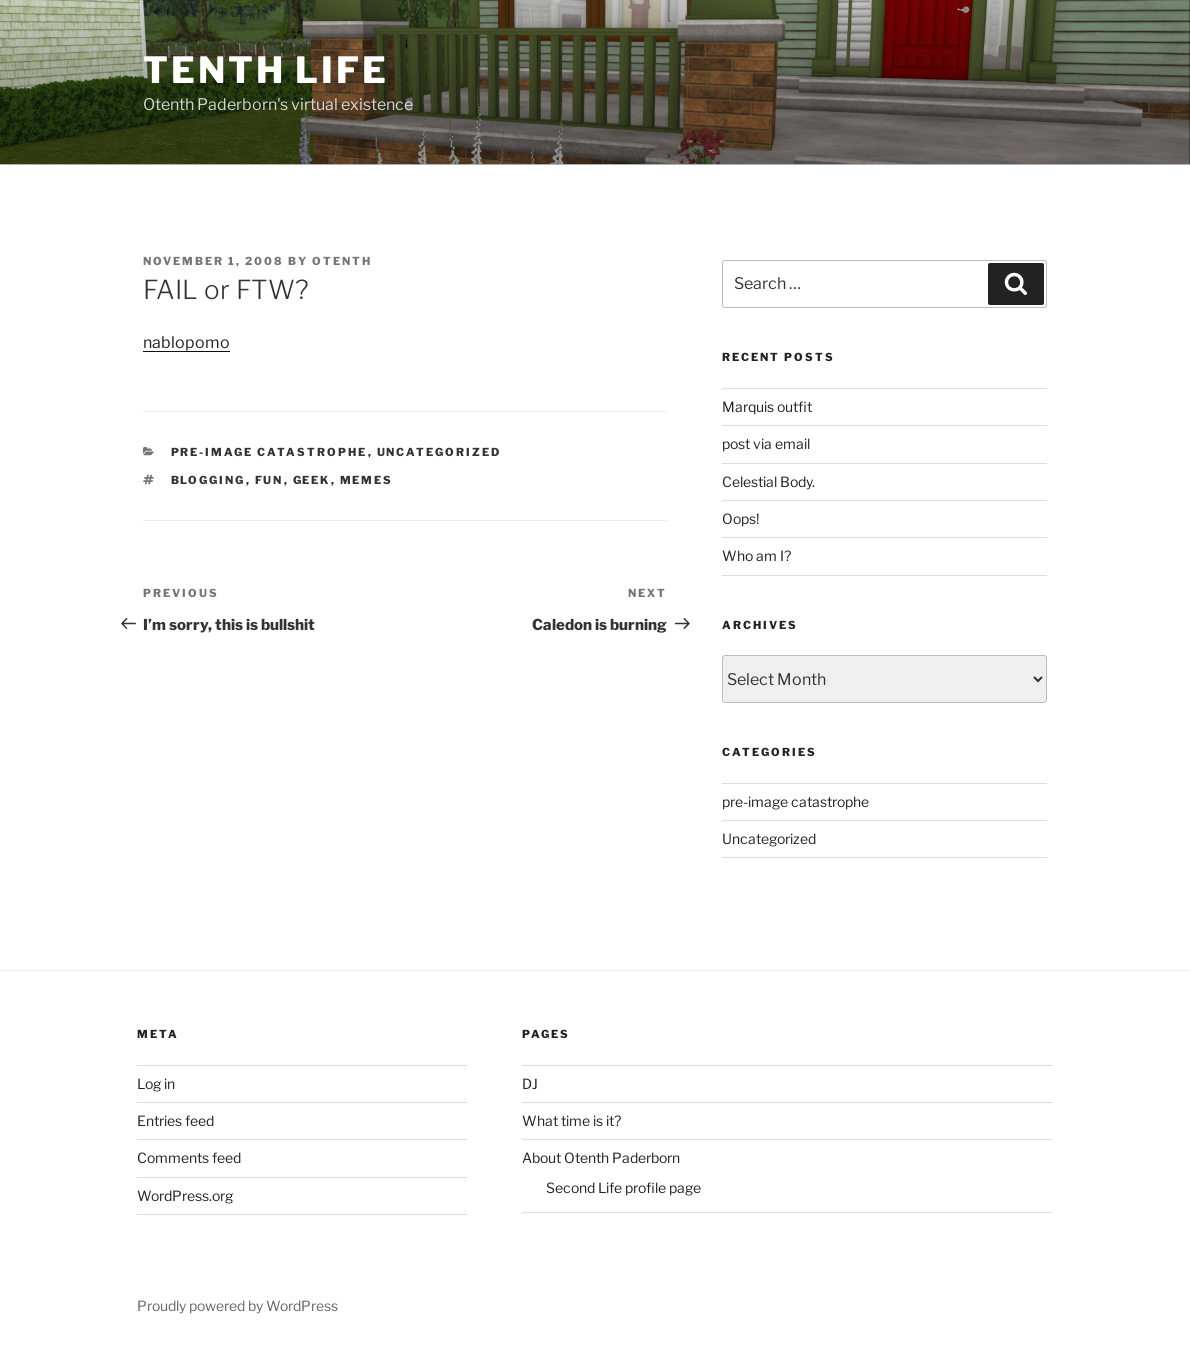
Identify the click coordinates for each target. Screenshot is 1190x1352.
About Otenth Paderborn (601, 1157)
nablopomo (186, 342)
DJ (530, 1083)
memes (367, 480)
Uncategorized (439, 452)
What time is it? (571, 1120)
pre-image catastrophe (269, 452)
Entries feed (175, 1120)
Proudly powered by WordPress (237, 1305)
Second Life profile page (623, 1187)
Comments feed (189, 1157)
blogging (208, 480)
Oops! (740, 518)
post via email (766, 443)
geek (312, 480)
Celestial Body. (768, 481)
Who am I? (756, 555)
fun (269, 480)
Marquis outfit (767, 406)
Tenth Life (266, 70)
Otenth (342, 261)
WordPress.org (185, 1195)
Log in (156, 1083)
